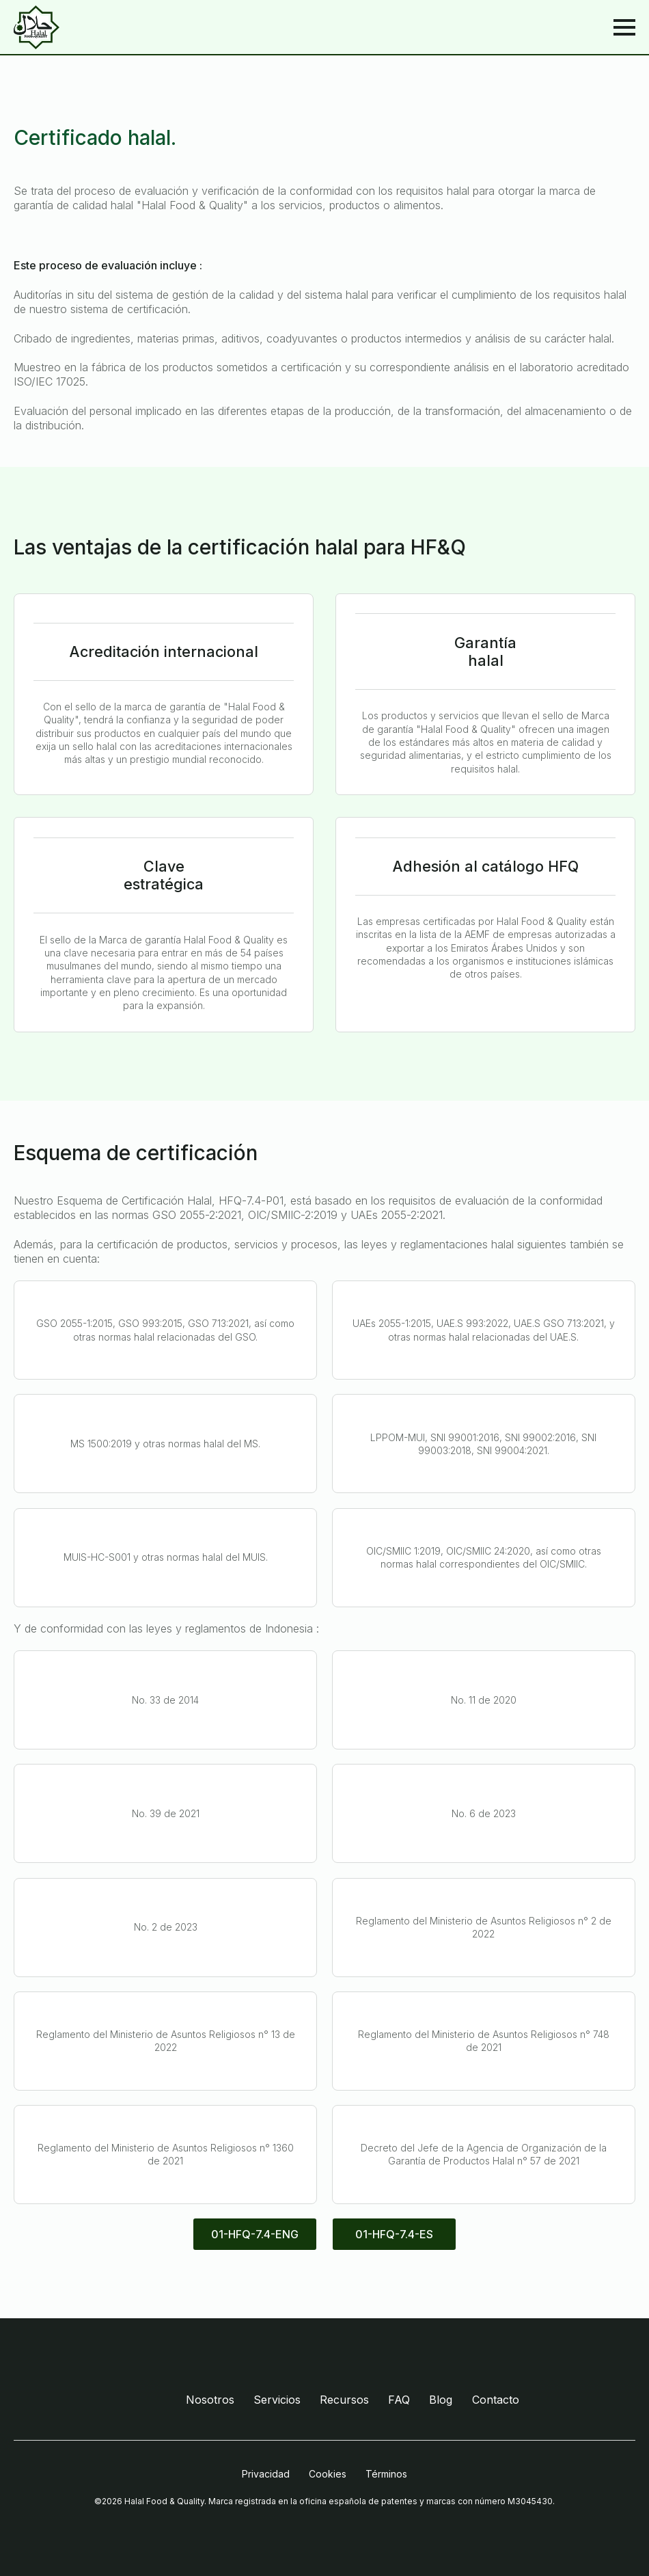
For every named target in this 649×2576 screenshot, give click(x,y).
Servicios (277, 2399)
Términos (386, 2474)
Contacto (495, 2399)
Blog (440, 2399)
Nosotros (210, 2399)
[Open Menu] (624, 27)
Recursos (344, 2399)
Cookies (327, 2474)
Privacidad (266, 2474)
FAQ (399, 2399)
